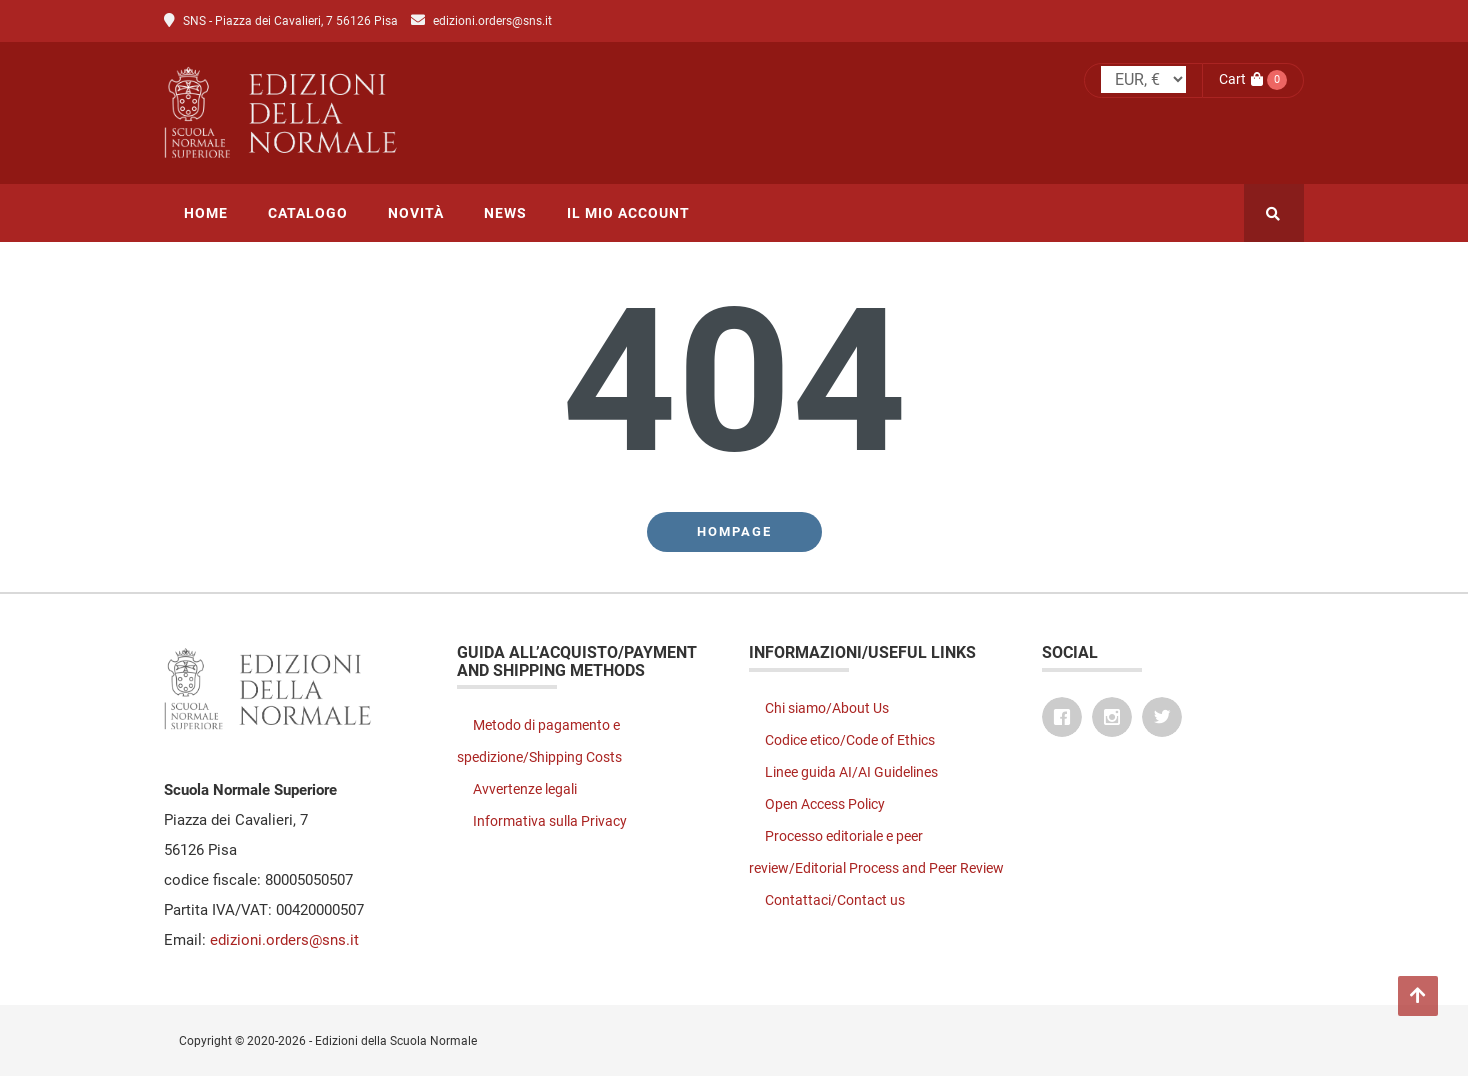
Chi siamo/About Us (827, 708)
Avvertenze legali (525, 789)
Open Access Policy (825, 804)
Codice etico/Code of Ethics (850, 740)
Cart (1241, 79)
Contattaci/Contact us (835, 900)
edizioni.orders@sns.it (492, 21)
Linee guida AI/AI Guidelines (851, 772)
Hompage (734, 531)
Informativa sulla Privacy (550, 821)
